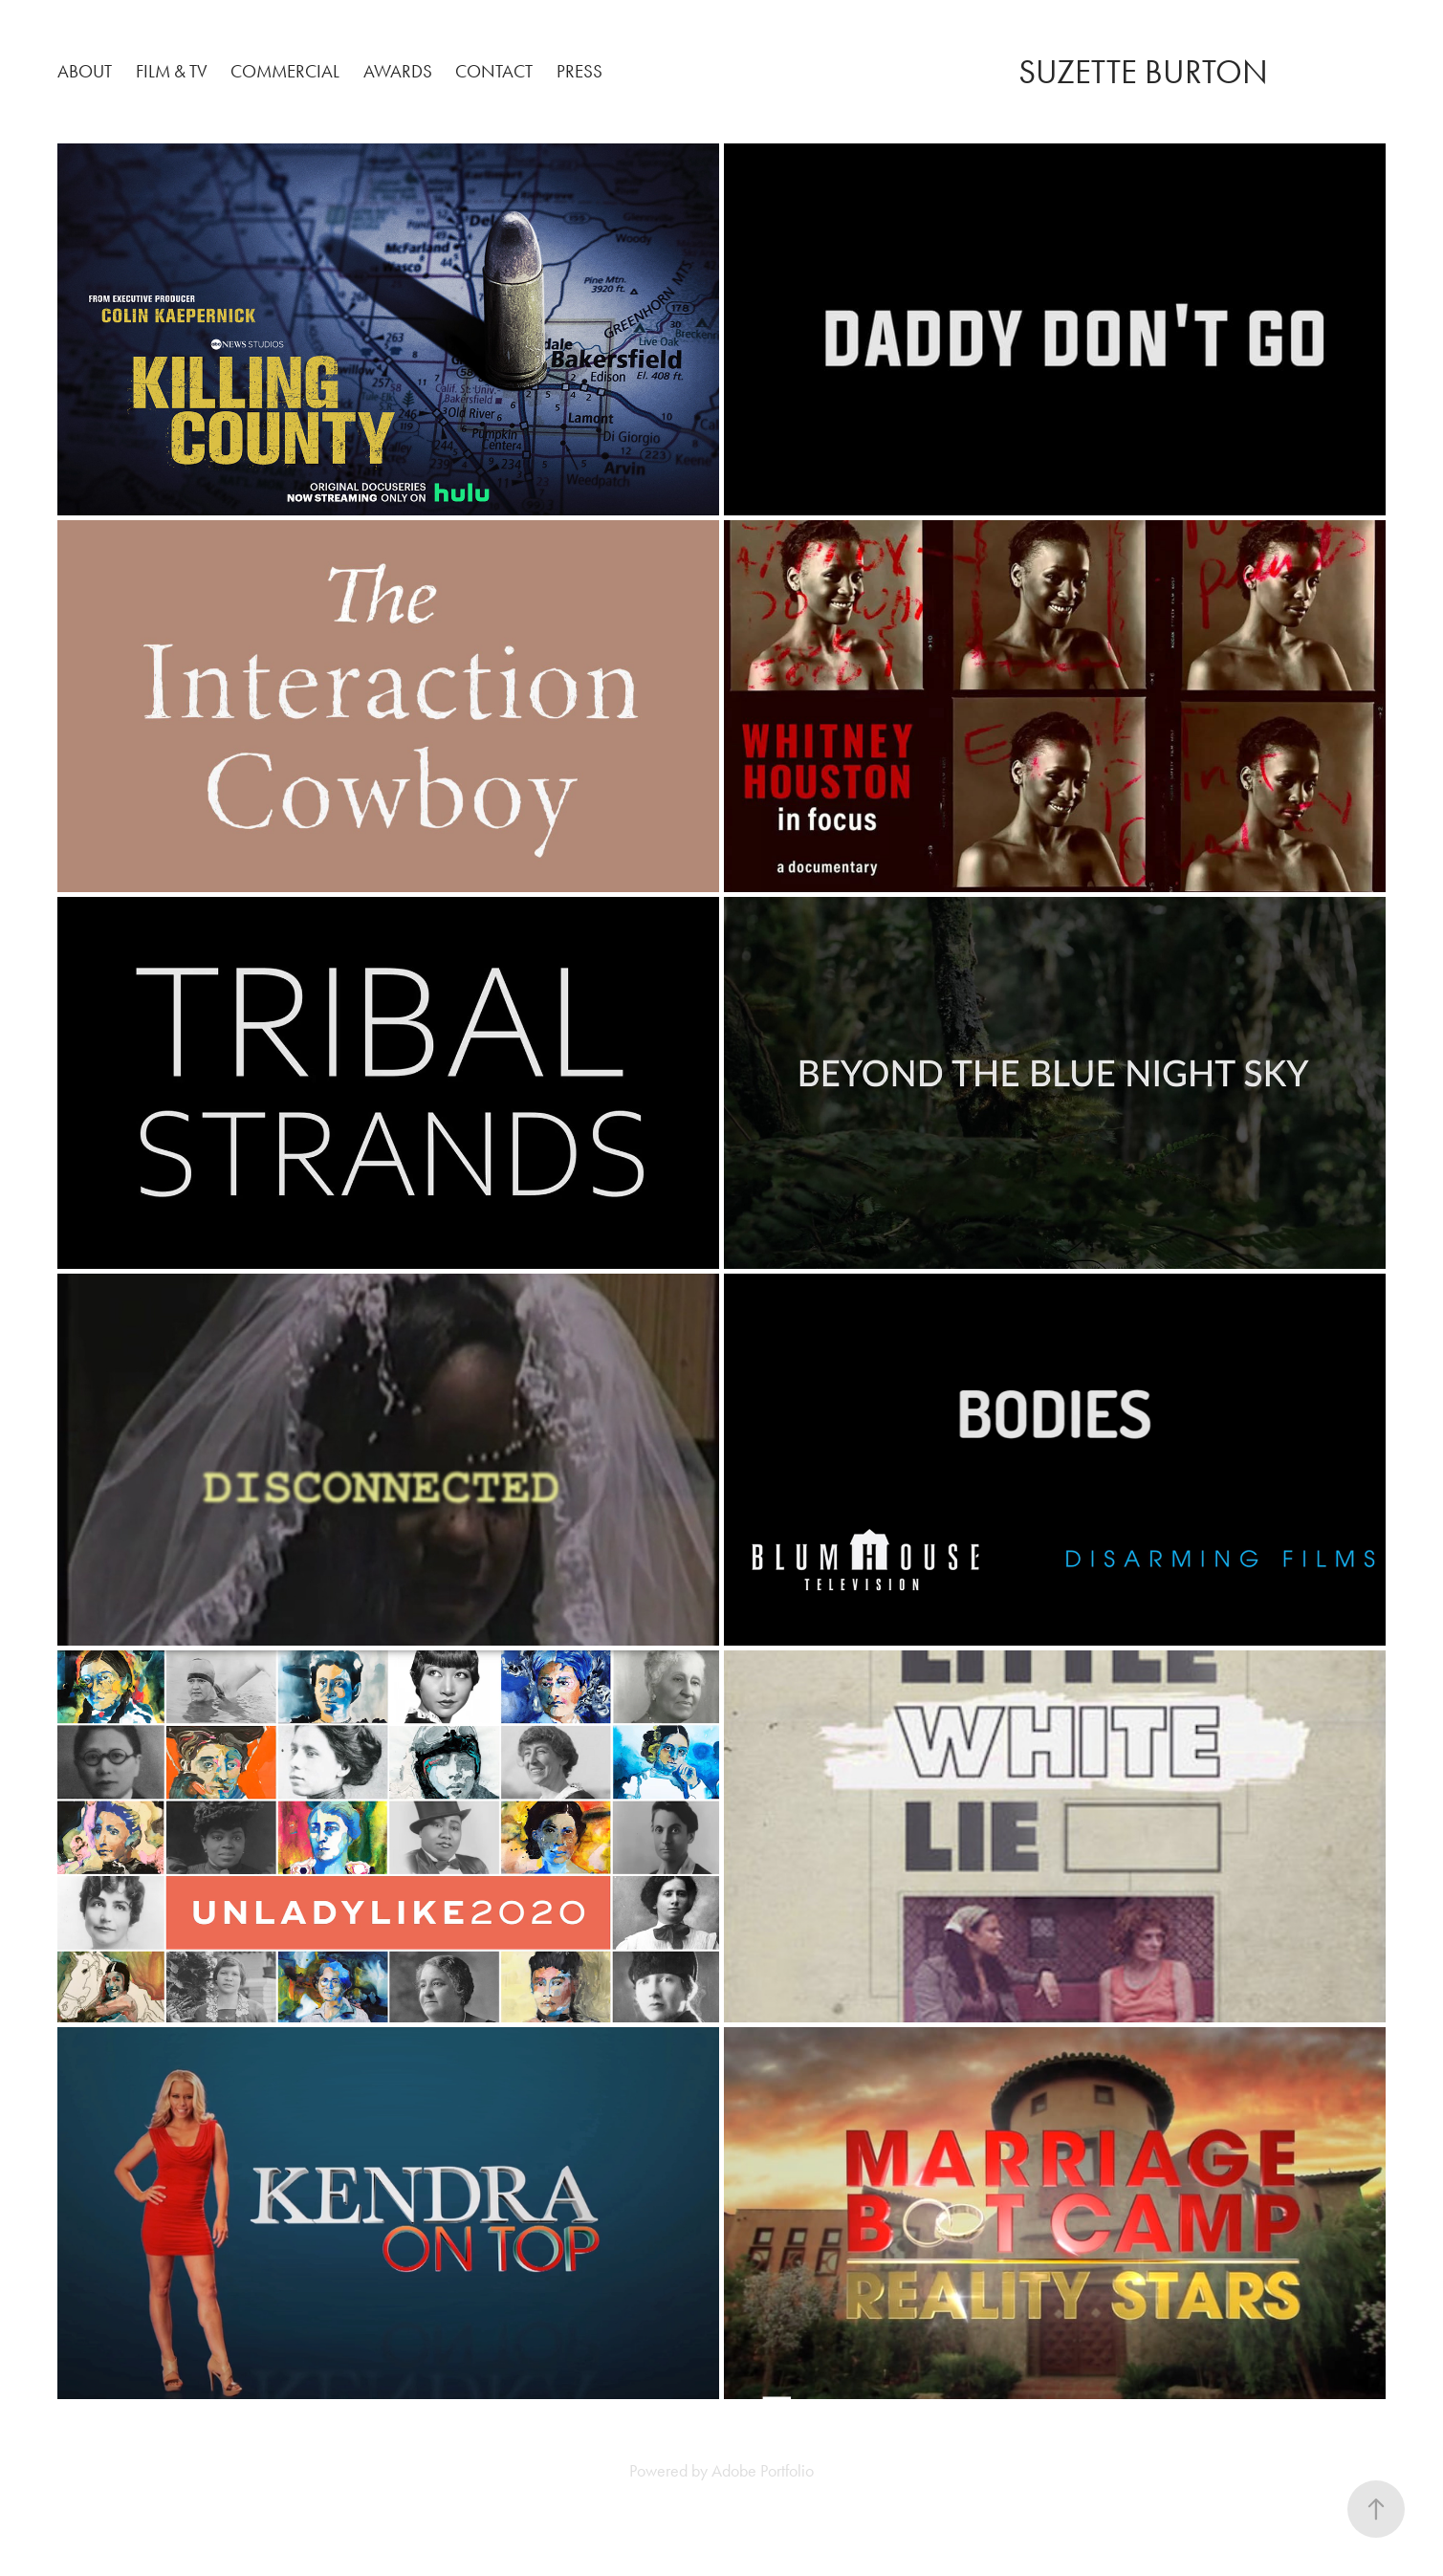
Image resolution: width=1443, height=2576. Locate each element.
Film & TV (172, 71)
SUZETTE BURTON (1143, 72)
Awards (397, 71)
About (84, 71)
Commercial (284, 71)
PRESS (579, 71)
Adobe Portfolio (762, 2470)
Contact (494, 71)
